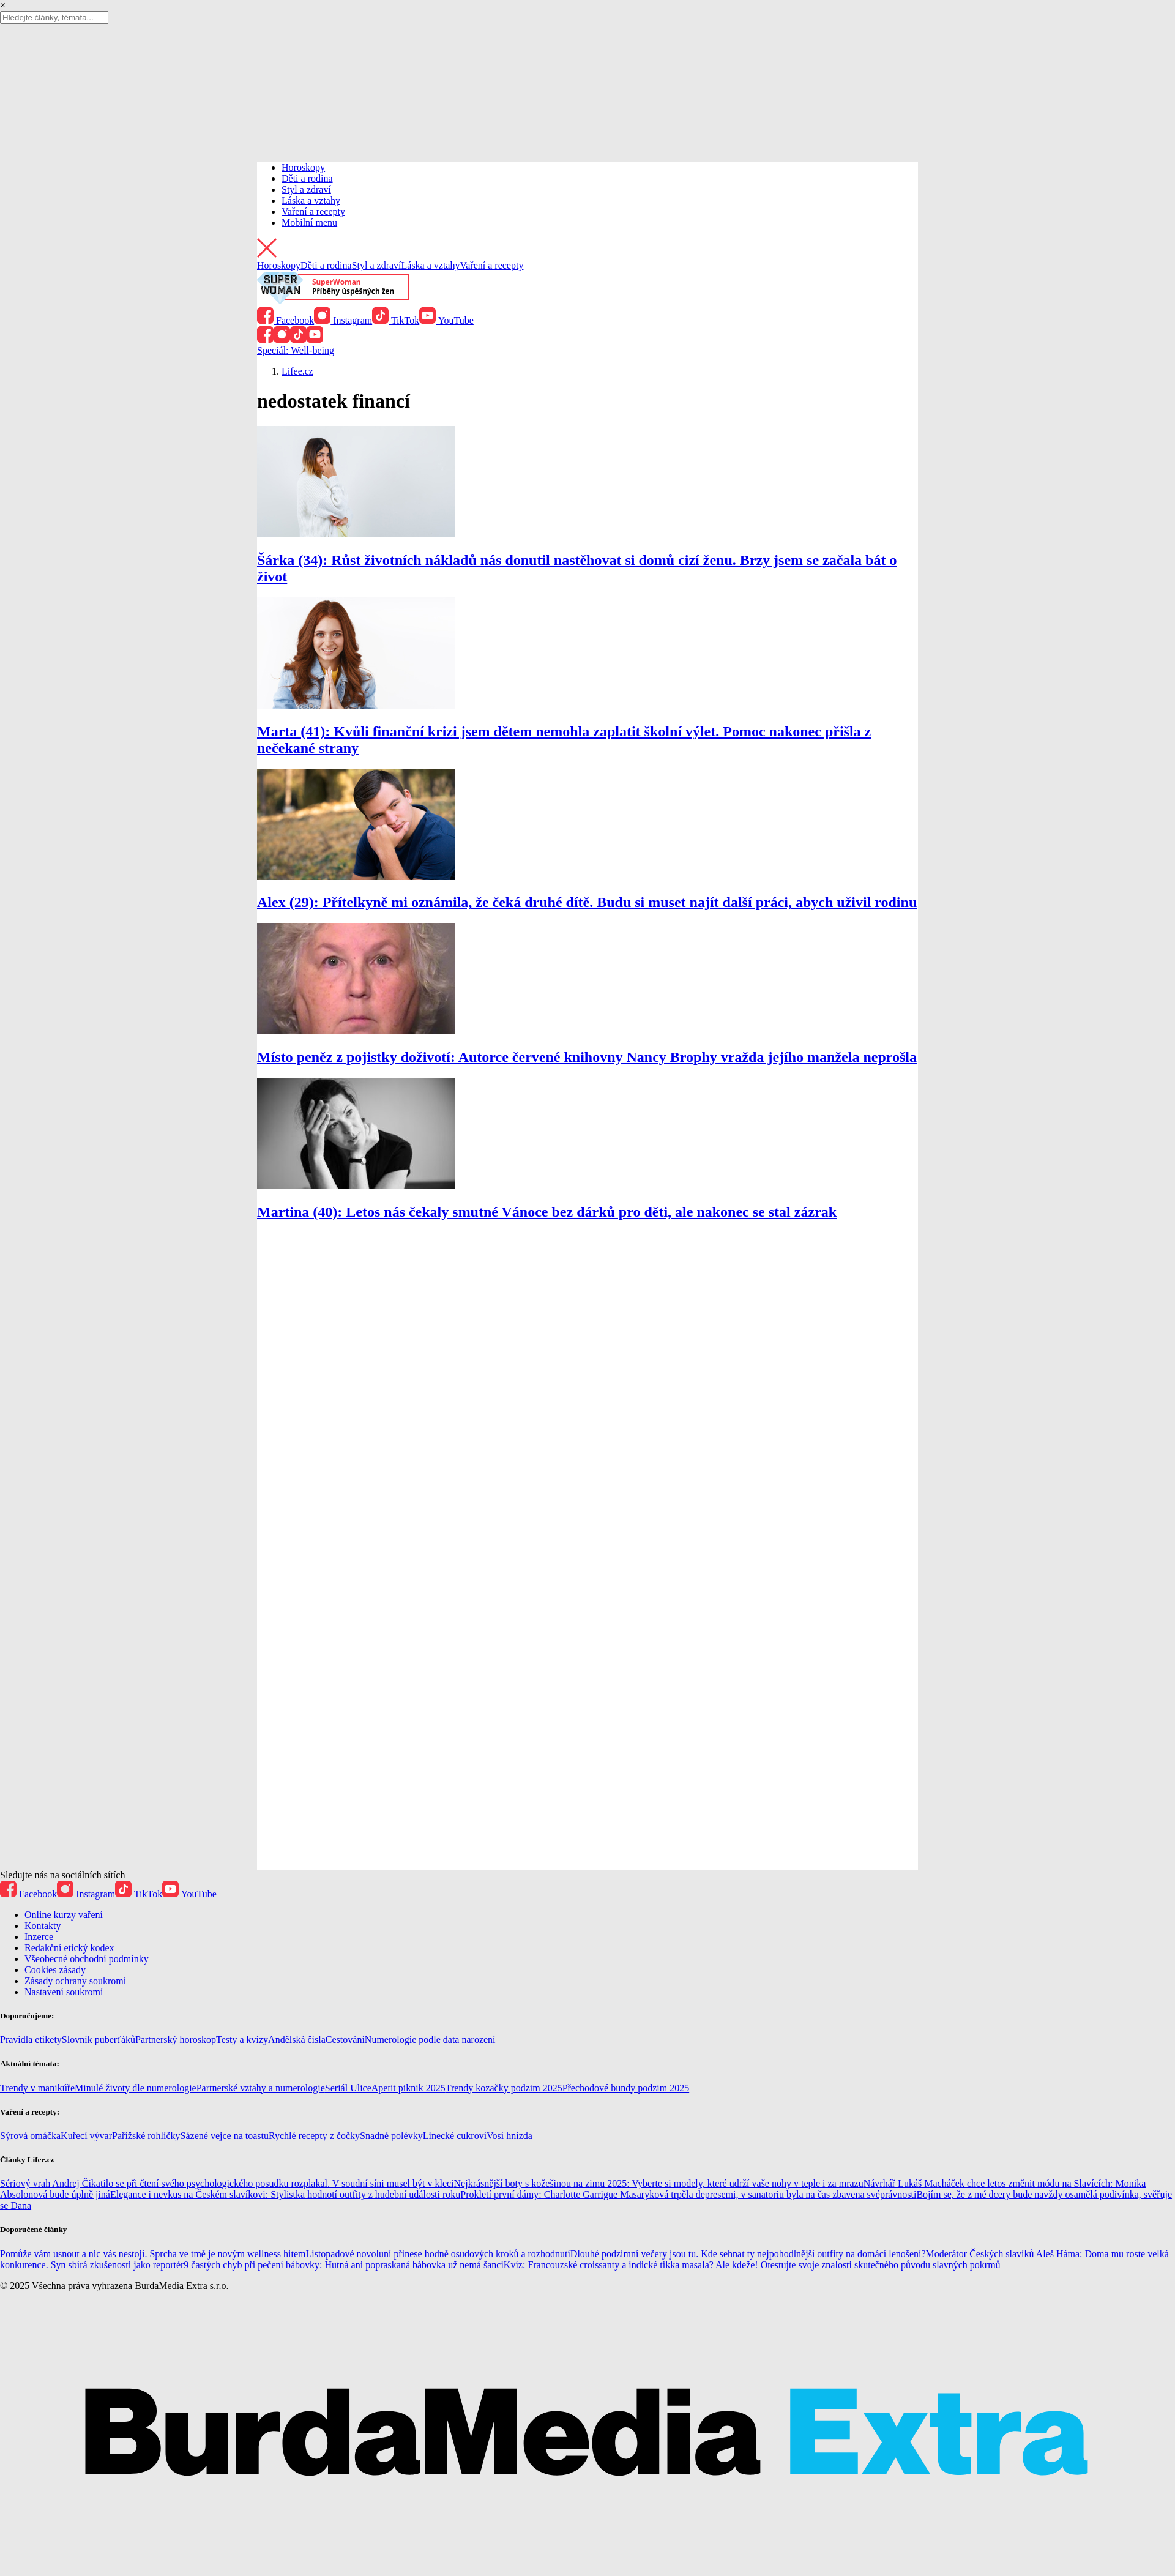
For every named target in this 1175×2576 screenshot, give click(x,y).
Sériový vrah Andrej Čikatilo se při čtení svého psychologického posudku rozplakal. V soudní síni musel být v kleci (227, 2183)
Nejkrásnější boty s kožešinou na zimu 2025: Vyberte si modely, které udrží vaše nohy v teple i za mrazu (659, 2183)
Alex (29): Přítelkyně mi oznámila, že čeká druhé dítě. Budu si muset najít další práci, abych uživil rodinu (587, 902)
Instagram (343, 320)
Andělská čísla (297, 2039)
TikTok (395, 320)
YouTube (446, 320)
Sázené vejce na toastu (225, 2135)
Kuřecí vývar (86, 2135)
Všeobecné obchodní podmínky (86, 1959)
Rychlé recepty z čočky (314, 2135)
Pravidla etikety (31, 2039)
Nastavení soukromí (63, 1992)
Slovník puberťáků (98, 2039)
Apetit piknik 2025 (408, 2088)
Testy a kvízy (242, 2039)
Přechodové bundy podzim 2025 (626, 2088)
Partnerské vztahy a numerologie (260, 2088)
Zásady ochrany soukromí (75, 1981)
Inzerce (38, 1937)
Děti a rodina (307, 178)
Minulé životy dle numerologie (135, 2088)
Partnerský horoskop (175, 2039)
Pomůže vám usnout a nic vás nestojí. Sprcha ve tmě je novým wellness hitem (152, 2254)
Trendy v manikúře (37, 2088)
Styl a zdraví (306, 189)
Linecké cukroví (455, 2135)
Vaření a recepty (313, 211)
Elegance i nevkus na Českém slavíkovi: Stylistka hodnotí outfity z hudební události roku (285, 2194)
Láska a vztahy (311, 200)
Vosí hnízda (509, 2135)
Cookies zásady (55, 1970)
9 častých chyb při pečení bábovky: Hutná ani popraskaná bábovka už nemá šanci (343, 2265)
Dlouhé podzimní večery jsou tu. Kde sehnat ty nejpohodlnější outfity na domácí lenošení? (748, 2254)
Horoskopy (303, 167)
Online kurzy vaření (63, 1915)
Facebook (285, 320)
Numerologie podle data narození (430, 2039)
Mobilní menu (309, 222)
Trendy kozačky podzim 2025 (504, 2088)
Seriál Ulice (348, 2088)
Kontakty (42, 1926)
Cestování (345, 2039)
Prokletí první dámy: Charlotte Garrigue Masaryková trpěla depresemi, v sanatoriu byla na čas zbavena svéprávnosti (688, 2194)
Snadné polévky (391, 2135)
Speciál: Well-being (295, 350)
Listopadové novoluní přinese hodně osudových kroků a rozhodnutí (437, 2254)
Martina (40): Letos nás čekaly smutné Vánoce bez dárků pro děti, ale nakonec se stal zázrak (547, 1212)
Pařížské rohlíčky (146, 2135)
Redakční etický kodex (69, 1948)
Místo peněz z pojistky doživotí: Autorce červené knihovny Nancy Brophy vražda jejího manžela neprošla (587, 1057)
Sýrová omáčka (30, 2135)
